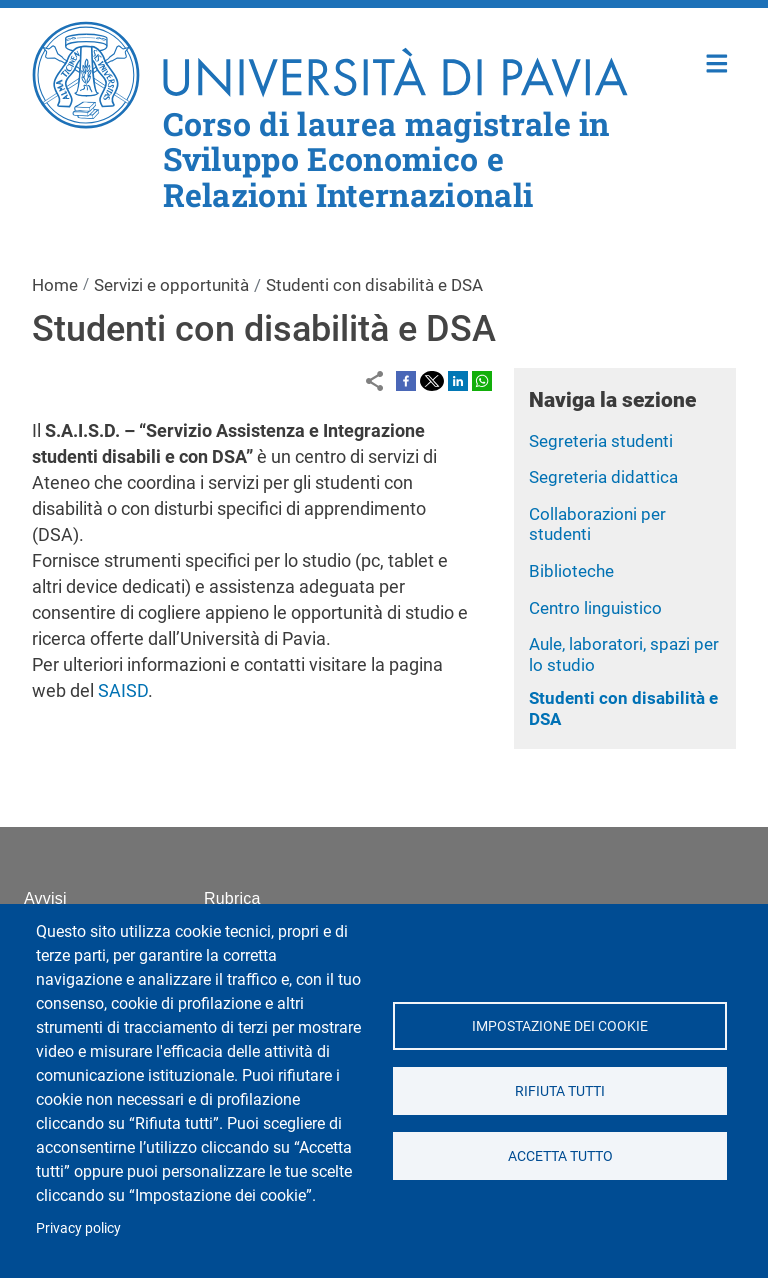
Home (717, 61)
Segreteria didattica (603, 477)
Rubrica (232, 898)
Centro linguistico (595, 608)
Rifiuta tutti (560, 1091)
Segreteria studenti (601, 441)
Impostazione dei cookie (560, 1026)
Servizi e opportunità (171, 285)
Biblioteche (571, 571)
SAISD (123, 690)
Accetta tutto (559, 1156)
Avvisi (45, 898)
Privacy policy (78, 1228)
